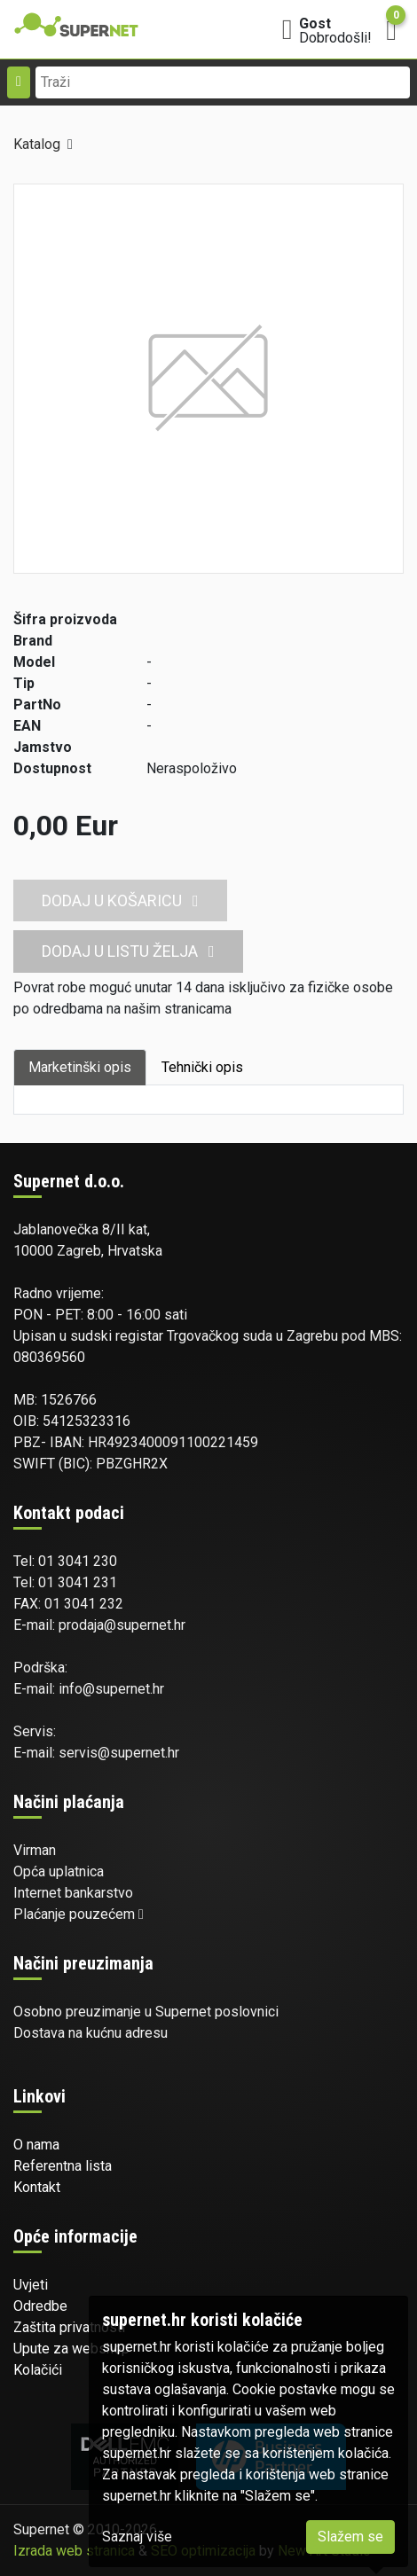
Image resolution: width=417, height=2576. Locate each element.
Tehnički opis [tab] (202, 1067)
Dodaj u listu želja (128, 951)
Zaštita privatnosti (69, 2327)
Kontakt (36, 2187)
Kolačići (37, 2369)
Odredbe (40, 2306)
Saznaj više (137, 2536)
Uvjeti (30, 2284)
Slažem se (350, 2536)
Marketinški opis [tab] (79, 1067)
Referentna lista (62, 2165)
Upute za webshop (71, 2348)
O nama (36, 2144)
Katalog (36, 144)
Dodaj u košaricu (120, 900)
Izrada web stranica (74, 2550)
